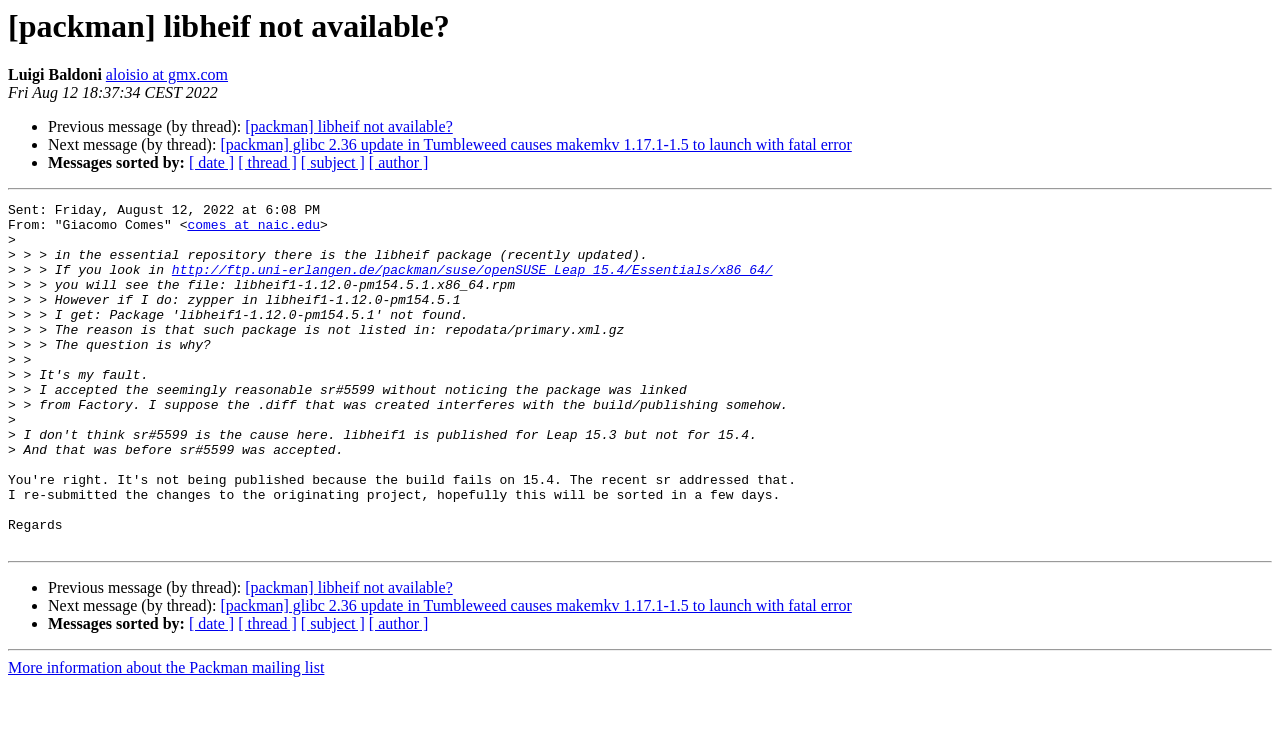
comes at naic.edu (253, 230)
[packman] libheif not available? (348, 126)
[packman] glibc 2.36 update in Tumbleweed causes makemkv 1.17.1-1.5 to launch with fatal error (535, 144)
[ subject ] (333, 162)
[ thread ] (267, 162)
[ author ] (399, 162)
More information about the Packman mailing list (166, 736)
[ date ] (211, 162)
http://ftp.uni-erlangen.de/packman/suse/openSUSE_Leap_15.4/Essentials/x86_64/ (472, 284)
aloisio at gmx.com (167, 74)
